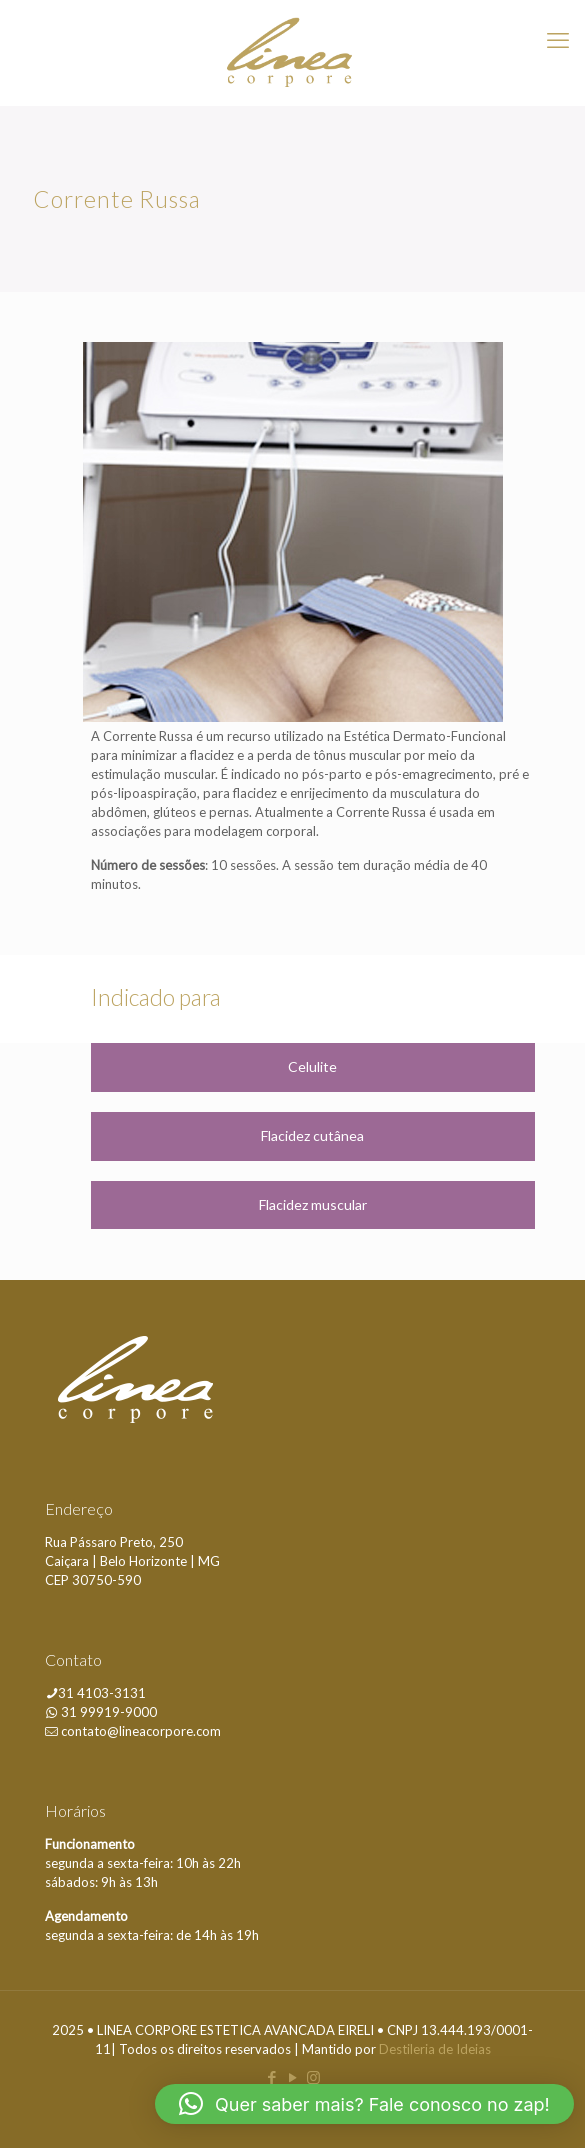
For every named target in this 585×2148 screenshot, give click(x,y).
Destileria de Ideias (435, 2049)
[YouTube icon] (292, 2077)
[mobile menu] (558, 40)
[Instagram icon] (313, 2077)
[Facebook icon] (271, 2077)
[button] (364, 2104)
